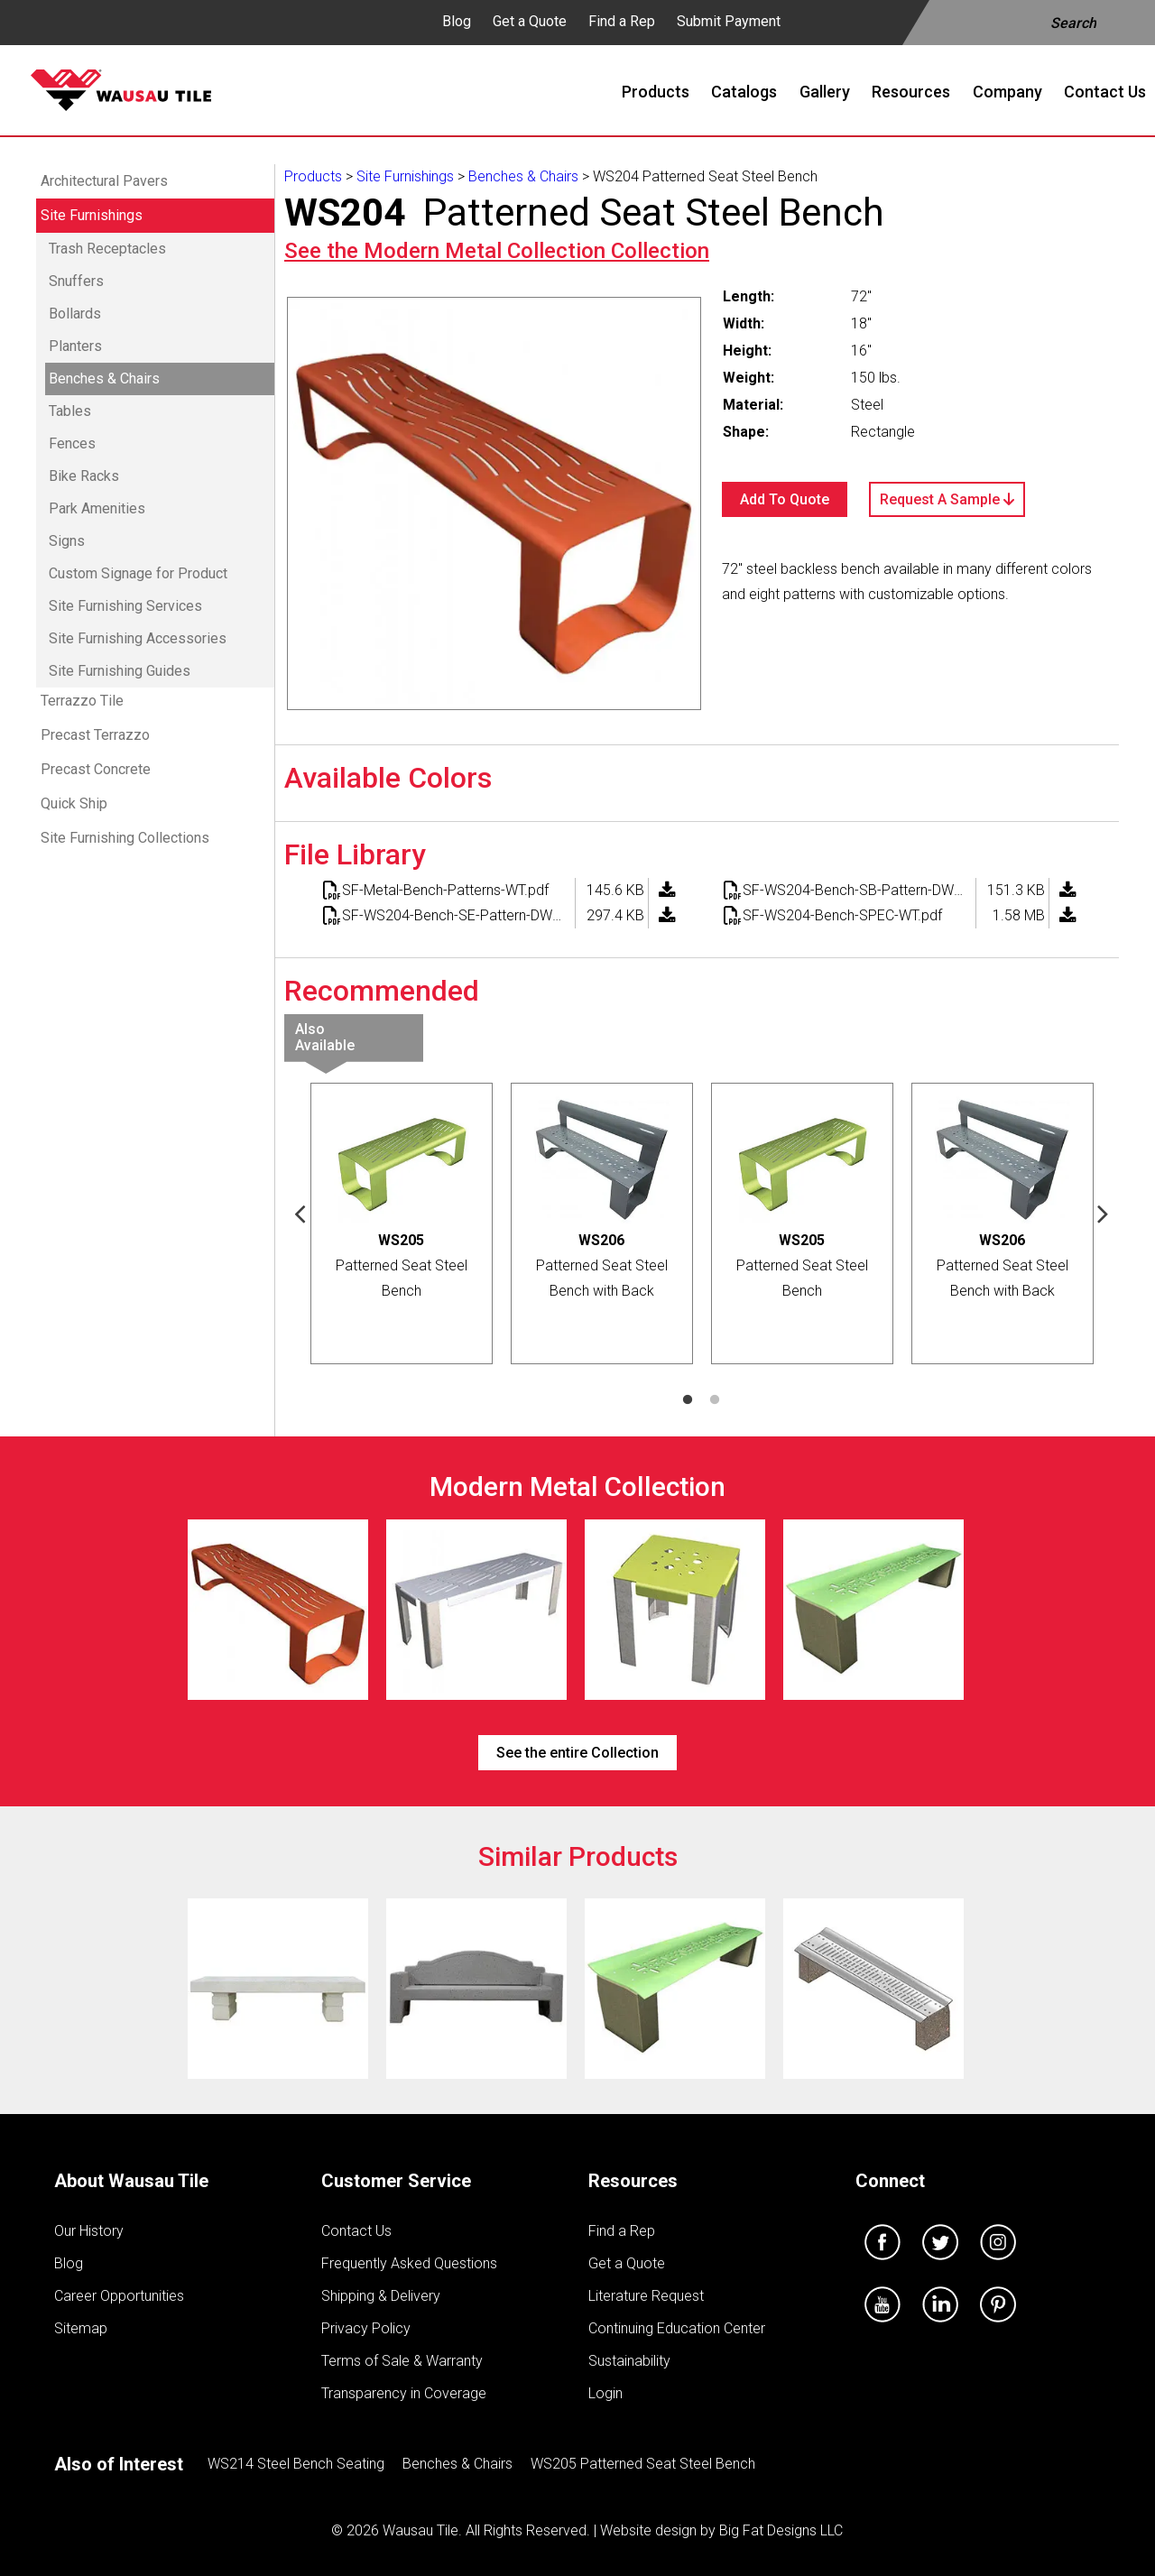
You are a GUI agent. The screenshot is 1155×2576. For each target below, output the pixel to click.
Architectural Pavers (104, 180)
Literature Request (646, 2295)
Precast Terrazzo (95, 734)
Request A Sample (947, 499)
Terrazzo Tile (82, 700)
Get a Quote (530, 21)
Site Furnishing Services (125, 605)
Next (1104, 1213)
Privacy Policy (366, 2328)
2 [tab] (715, 1400)
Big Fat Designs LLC (781, 2530)
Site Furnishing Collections (125, 837)
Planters (75, 346)
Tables (70, 411)
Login (605, 2393)
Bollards (75, 313)
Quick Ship (74, 803)
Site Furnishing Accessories (137, 638)
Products (313, 176)
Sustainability (629, 2360)
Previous (300, 1213)
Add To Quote (784, 499)
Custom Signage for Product (138, 573)
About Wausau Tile (131, 2181)
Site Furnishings (92, 215)
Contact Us (356, 2230)
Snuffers (76, 281)
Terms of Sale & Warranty (402, 2360)
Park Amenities (97, 508)
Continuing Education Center (676, 2328)
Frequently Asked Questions (409, 2263)
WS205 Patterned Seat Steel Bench (643, 2463)
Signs (67, 540)
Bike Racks (84, 476)
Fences (72, 443)
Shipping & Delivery (380, 2295)
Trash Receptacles (107, 248)
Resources (633, 2181)
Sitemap (80, 2328)
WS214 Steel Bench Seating (296, 2463)
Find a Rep (621, 21)
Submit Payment (729, 21)
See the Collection (496, 250)
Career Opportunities (119, 2295)
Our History (89, 2230)
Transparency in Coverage (403, 2393)
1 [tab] (688, 1400)
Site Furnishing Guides (119, 670)
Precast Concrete (96, 769)
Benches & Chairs (104, 378)
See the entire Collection (577, 1752)
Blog (456, 21)
